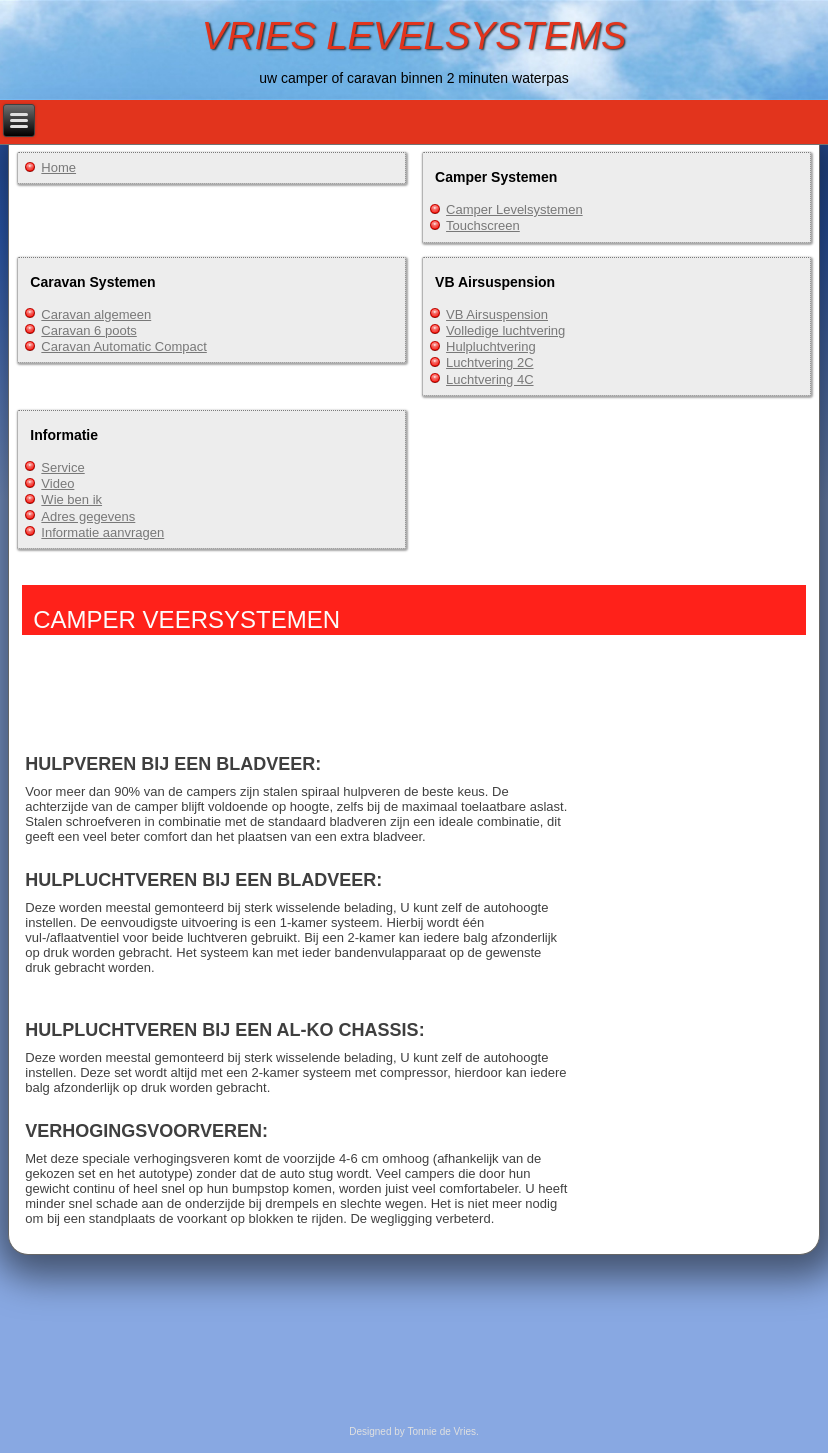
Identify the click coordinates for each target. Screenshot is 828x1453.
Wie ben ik (71, 499)
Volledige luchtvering (505, 330)
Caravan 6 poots (88, 330)
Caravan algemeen (96, 314)
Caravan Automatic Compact (123, 346)
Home (58, 167)
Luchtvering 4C (489, 379)
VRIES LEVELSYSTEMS (414, 36)
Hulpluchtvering (491, 346)
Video (57, 483)
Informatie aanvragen (102, 532)
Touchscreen (483, 225)
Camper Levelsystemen (514, 209)
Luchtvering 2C (489, 362)
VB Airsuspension (497, 314)
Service (62, 467)
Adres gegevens (88, 516)
